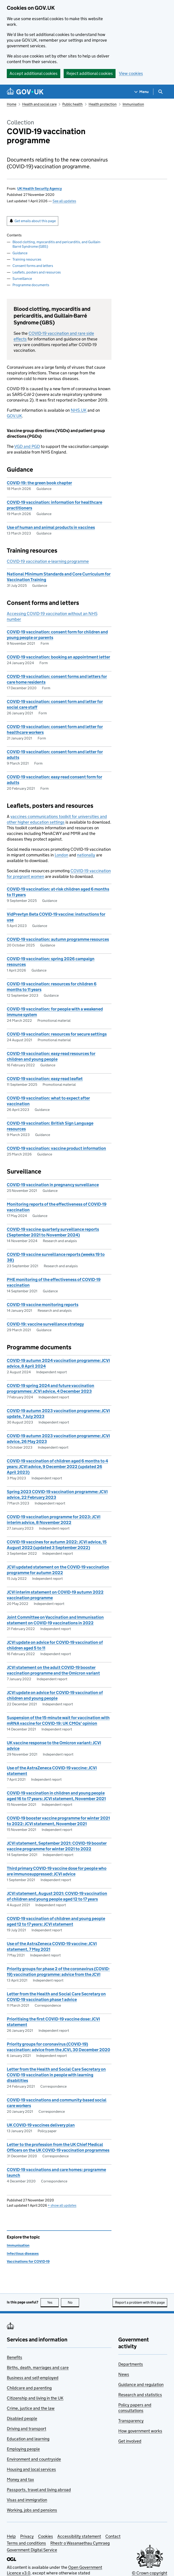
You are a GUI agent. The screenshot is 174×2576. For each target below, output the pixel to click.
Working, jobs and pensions (32, 2510)
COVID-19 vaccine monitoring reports (42, 1304)
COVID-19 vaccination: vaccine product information (56, 1148)
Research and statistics (140, 2394)
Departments (130, 2364)
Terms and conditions (26, 2543)
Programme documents (30, 285)
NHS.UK (79, 410)
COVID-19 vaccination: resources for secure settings (57, 1034)
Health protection (103, 104)
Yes (53, 2302)
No (73, 2302)
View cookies (131, 73)
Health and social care (39, 104)
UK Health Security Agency (39, 188)
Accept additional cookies (34, 73)
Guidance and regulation (141, 2384)
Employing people (23, 2449)
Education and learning (28, 2438)
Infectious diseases (23, 2253)
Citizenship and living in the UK (35, 2398)
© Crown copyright (149, 2573)
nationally (86, 855)
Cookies (45, 2536)
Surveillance (22, 278)
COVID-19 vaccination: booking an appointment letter (58, 657)
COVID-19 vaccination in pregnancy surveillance (53, 1184)
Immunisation (133, 104)
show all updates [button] (62, 2205)
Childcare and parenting (29, 2388)
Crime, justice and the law (31, 2408)
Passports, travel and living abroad (39, 2489)
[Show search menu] (160, 92)
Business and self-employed (32, 2377)
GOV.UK (14, 415)
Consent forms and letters (32, 266)
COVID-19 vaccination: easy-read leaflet (45, 1078)
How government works (140, 2430)
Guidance (19, 253)
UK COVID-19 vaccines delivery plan (41, 2125)
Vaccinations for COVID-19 (28, 2261)
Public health (72, 104)
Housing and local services (31, 2469)
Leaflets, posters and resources (36, 272)
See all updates (64, 201)
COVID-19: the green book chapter (39, 482)
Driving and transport (26, 2428)
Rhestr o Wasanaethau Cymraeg (80, 2543)
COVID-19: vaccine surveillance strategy (45, 1324)
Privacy (27, 2536)
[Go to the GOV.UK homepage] (25, 92)
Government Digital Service (32, 2549)
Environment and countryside (34, 2459)
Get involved (129, 2441)
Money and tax (20, 2479)
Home (11, 104)
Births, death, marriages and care (38, 2367)
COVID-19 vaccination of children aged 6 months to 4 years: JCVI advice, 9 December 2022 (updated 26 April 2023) (57, 1466)
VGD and (27, 446)
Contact (113, 2536)
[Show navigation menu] (141, 92)
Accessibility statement (79, 2536)
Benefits (14, 2357)
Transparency (131, 2420)
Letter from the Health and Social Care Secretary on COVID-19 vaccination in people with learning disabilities (56, 2075)
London (61, 855)
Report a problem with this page (140, 2302)
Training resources (26, 259)
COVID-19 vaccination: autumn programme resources (58, 939)
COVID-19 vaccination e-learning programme (48, 561)
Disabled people (22, 2418)
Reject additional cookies (89, 73)
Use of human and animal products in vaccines (51, 527)
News (123, 2374)
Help (11, 2536)
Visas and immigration (27, 2499)
